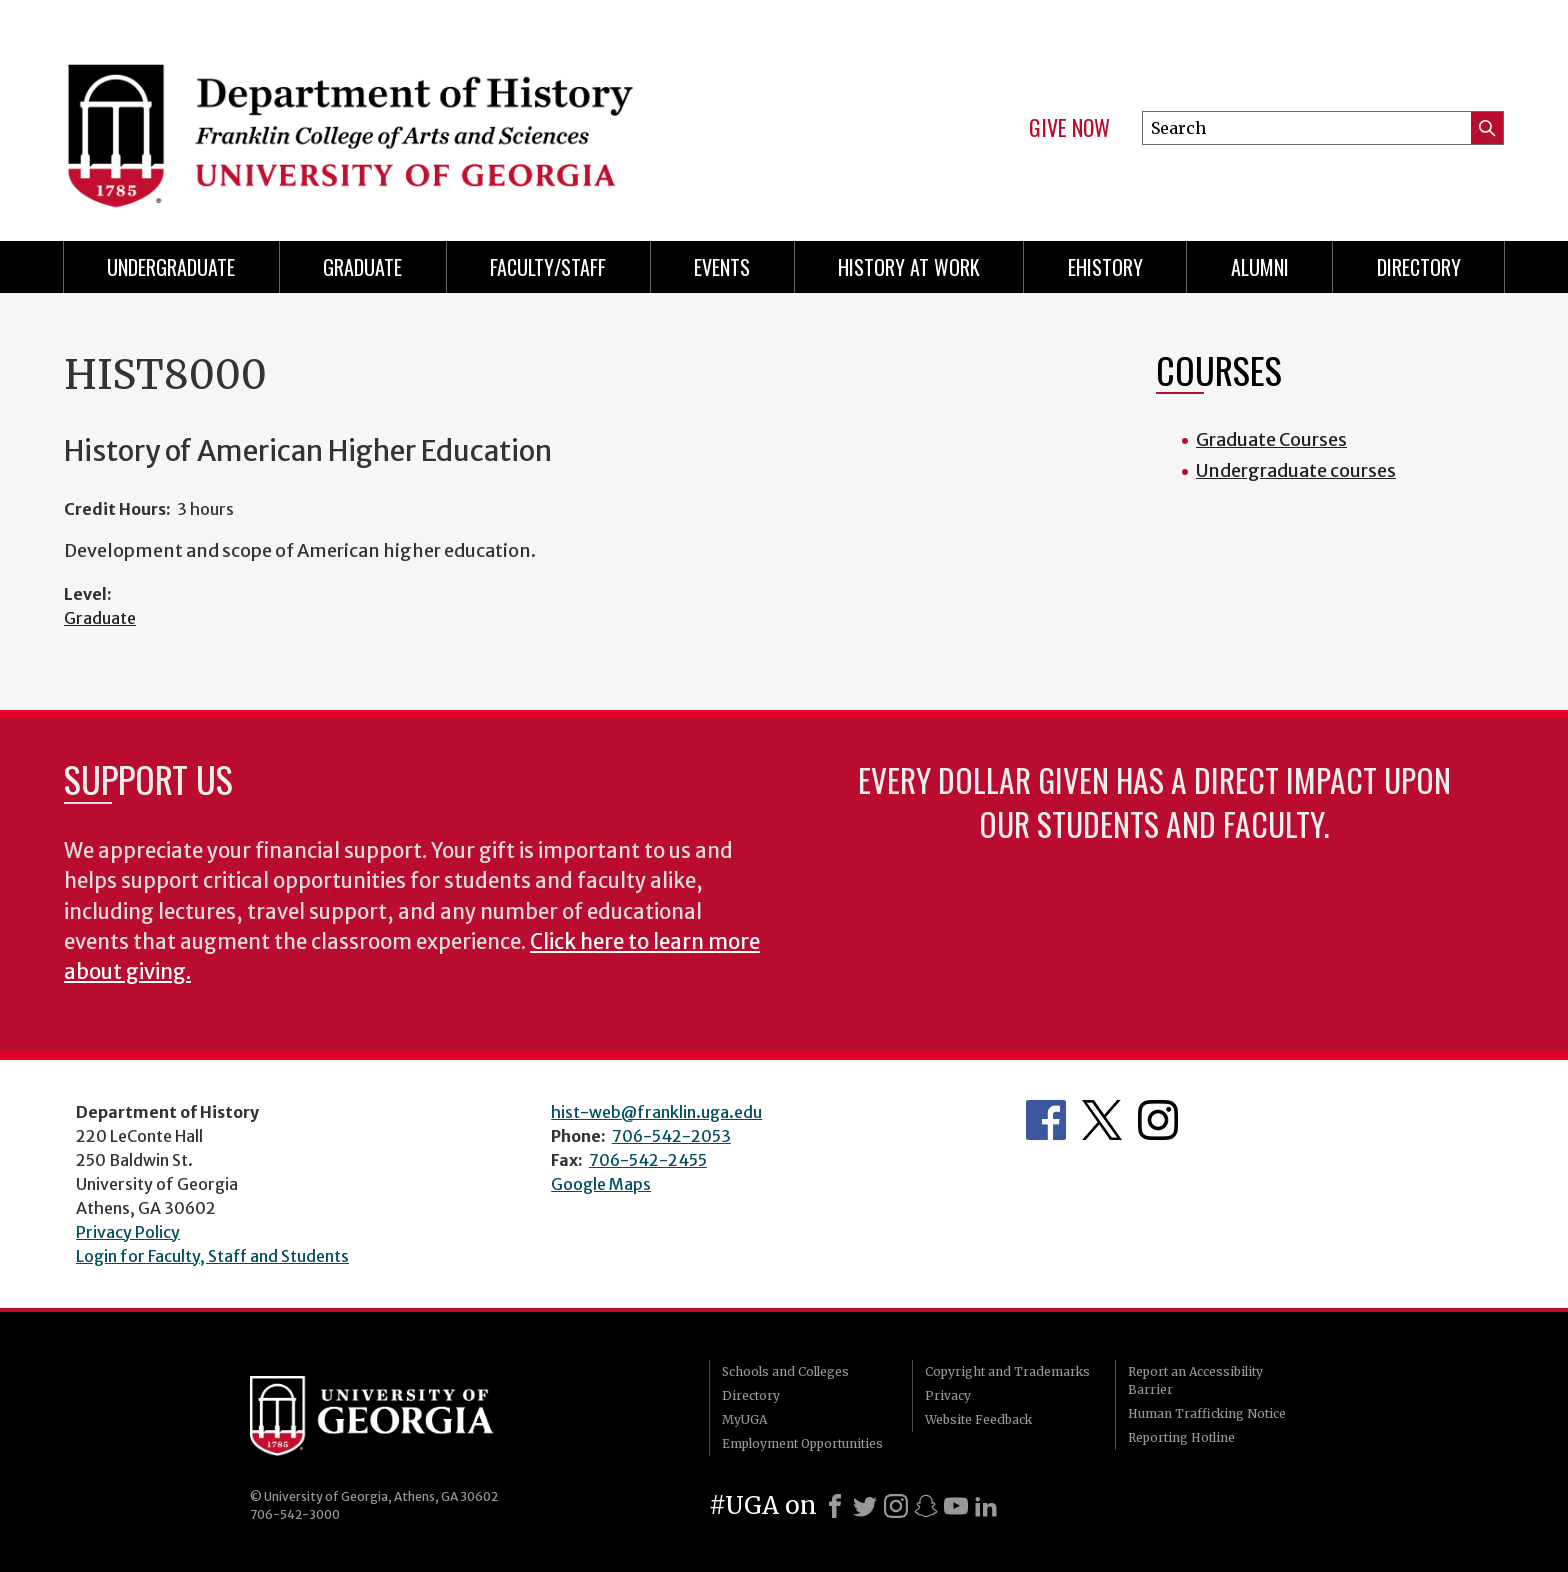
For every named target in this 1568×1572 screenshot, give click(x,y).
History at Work (909, 267)
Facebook (1046, 1120)
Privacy (948, 1395)
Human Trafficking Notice (1207, 1413)
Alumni (1260, 267)
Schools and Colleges (785, 1371)
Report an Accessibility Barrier (1195, 1380)
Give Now (1069, 128)
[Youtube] (956, 1506)
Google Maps (601, 1184)
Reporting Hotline (1181, 1437)
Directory (1419, 267)
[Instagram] (896, 1506)
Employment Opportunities (802, 1443)
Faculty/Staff (548, 267)
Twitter (1102, 1120)
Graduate (362, 267)
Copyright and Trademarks (1007, 1371)
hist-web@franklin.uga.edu (656, 1112)
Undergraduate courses (1296, 470)
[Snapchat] (926, 1506)
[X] (865, 1506)
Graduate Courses (1271, 439)
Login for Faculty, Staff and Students (212, 1256)
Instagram (1158, 1120)
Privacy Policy (128, 1232)
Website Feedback (978, 1419)
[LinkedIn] (986, 1506)
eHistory (1105, 267)
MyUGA (744, 1419)
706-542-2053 (671, 1136)
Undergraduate (171, 267)
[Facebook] (835, 1506)
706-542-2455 (648, 1160)
